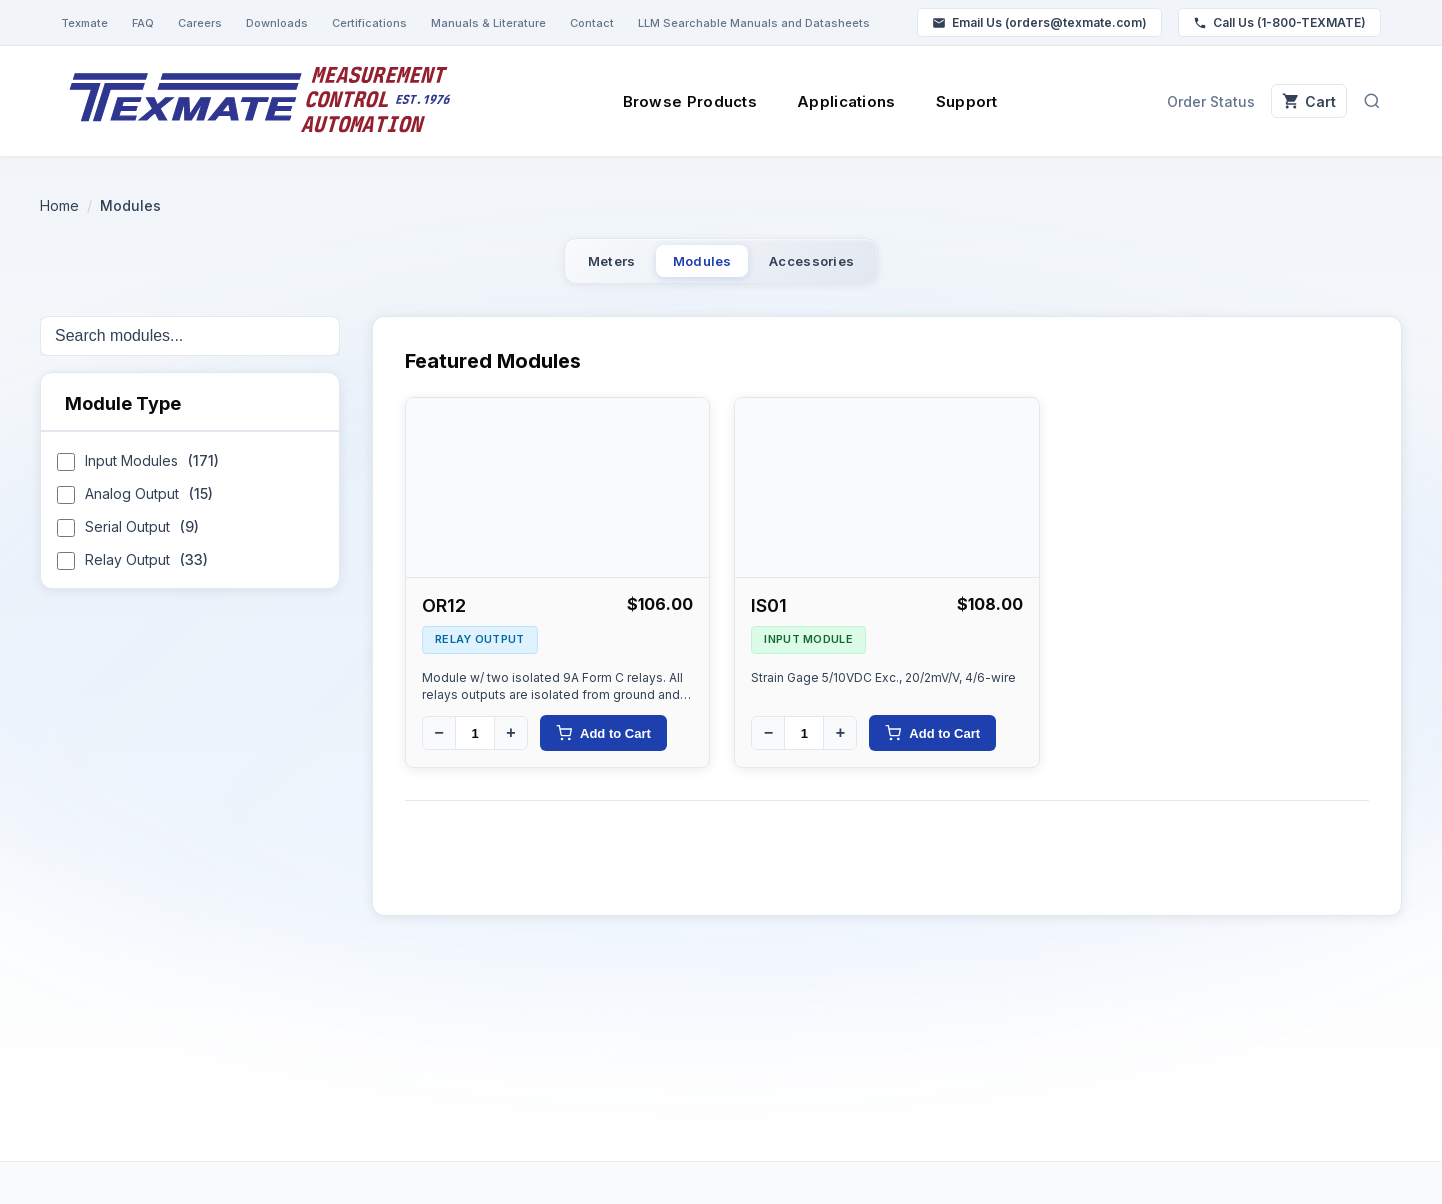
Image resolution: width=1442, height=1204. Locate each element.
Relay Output (132, 573)
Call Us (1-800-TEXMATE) (1279, 22)
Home (59, 205)
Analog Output (135, 507)
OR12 (444, 616)
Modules (699, 266)
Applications (835, 101)
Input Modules (138, 474)
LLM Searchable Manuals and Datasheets (754, 23)
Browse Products (678, 101)
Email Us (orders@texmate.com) (1039, 22)
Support (955, 101)
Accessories (851, 266)
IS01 (769, 616)
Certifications (369, 23)
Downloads (277, 23)
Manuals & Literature (488, 23)
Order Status (1188, 101)
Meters (569, 266)
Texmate (84, 23)
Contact (592, 23)
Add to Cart (603, 744)
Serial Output (128, 540)
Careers (200, 23)
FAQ (143, 23)
